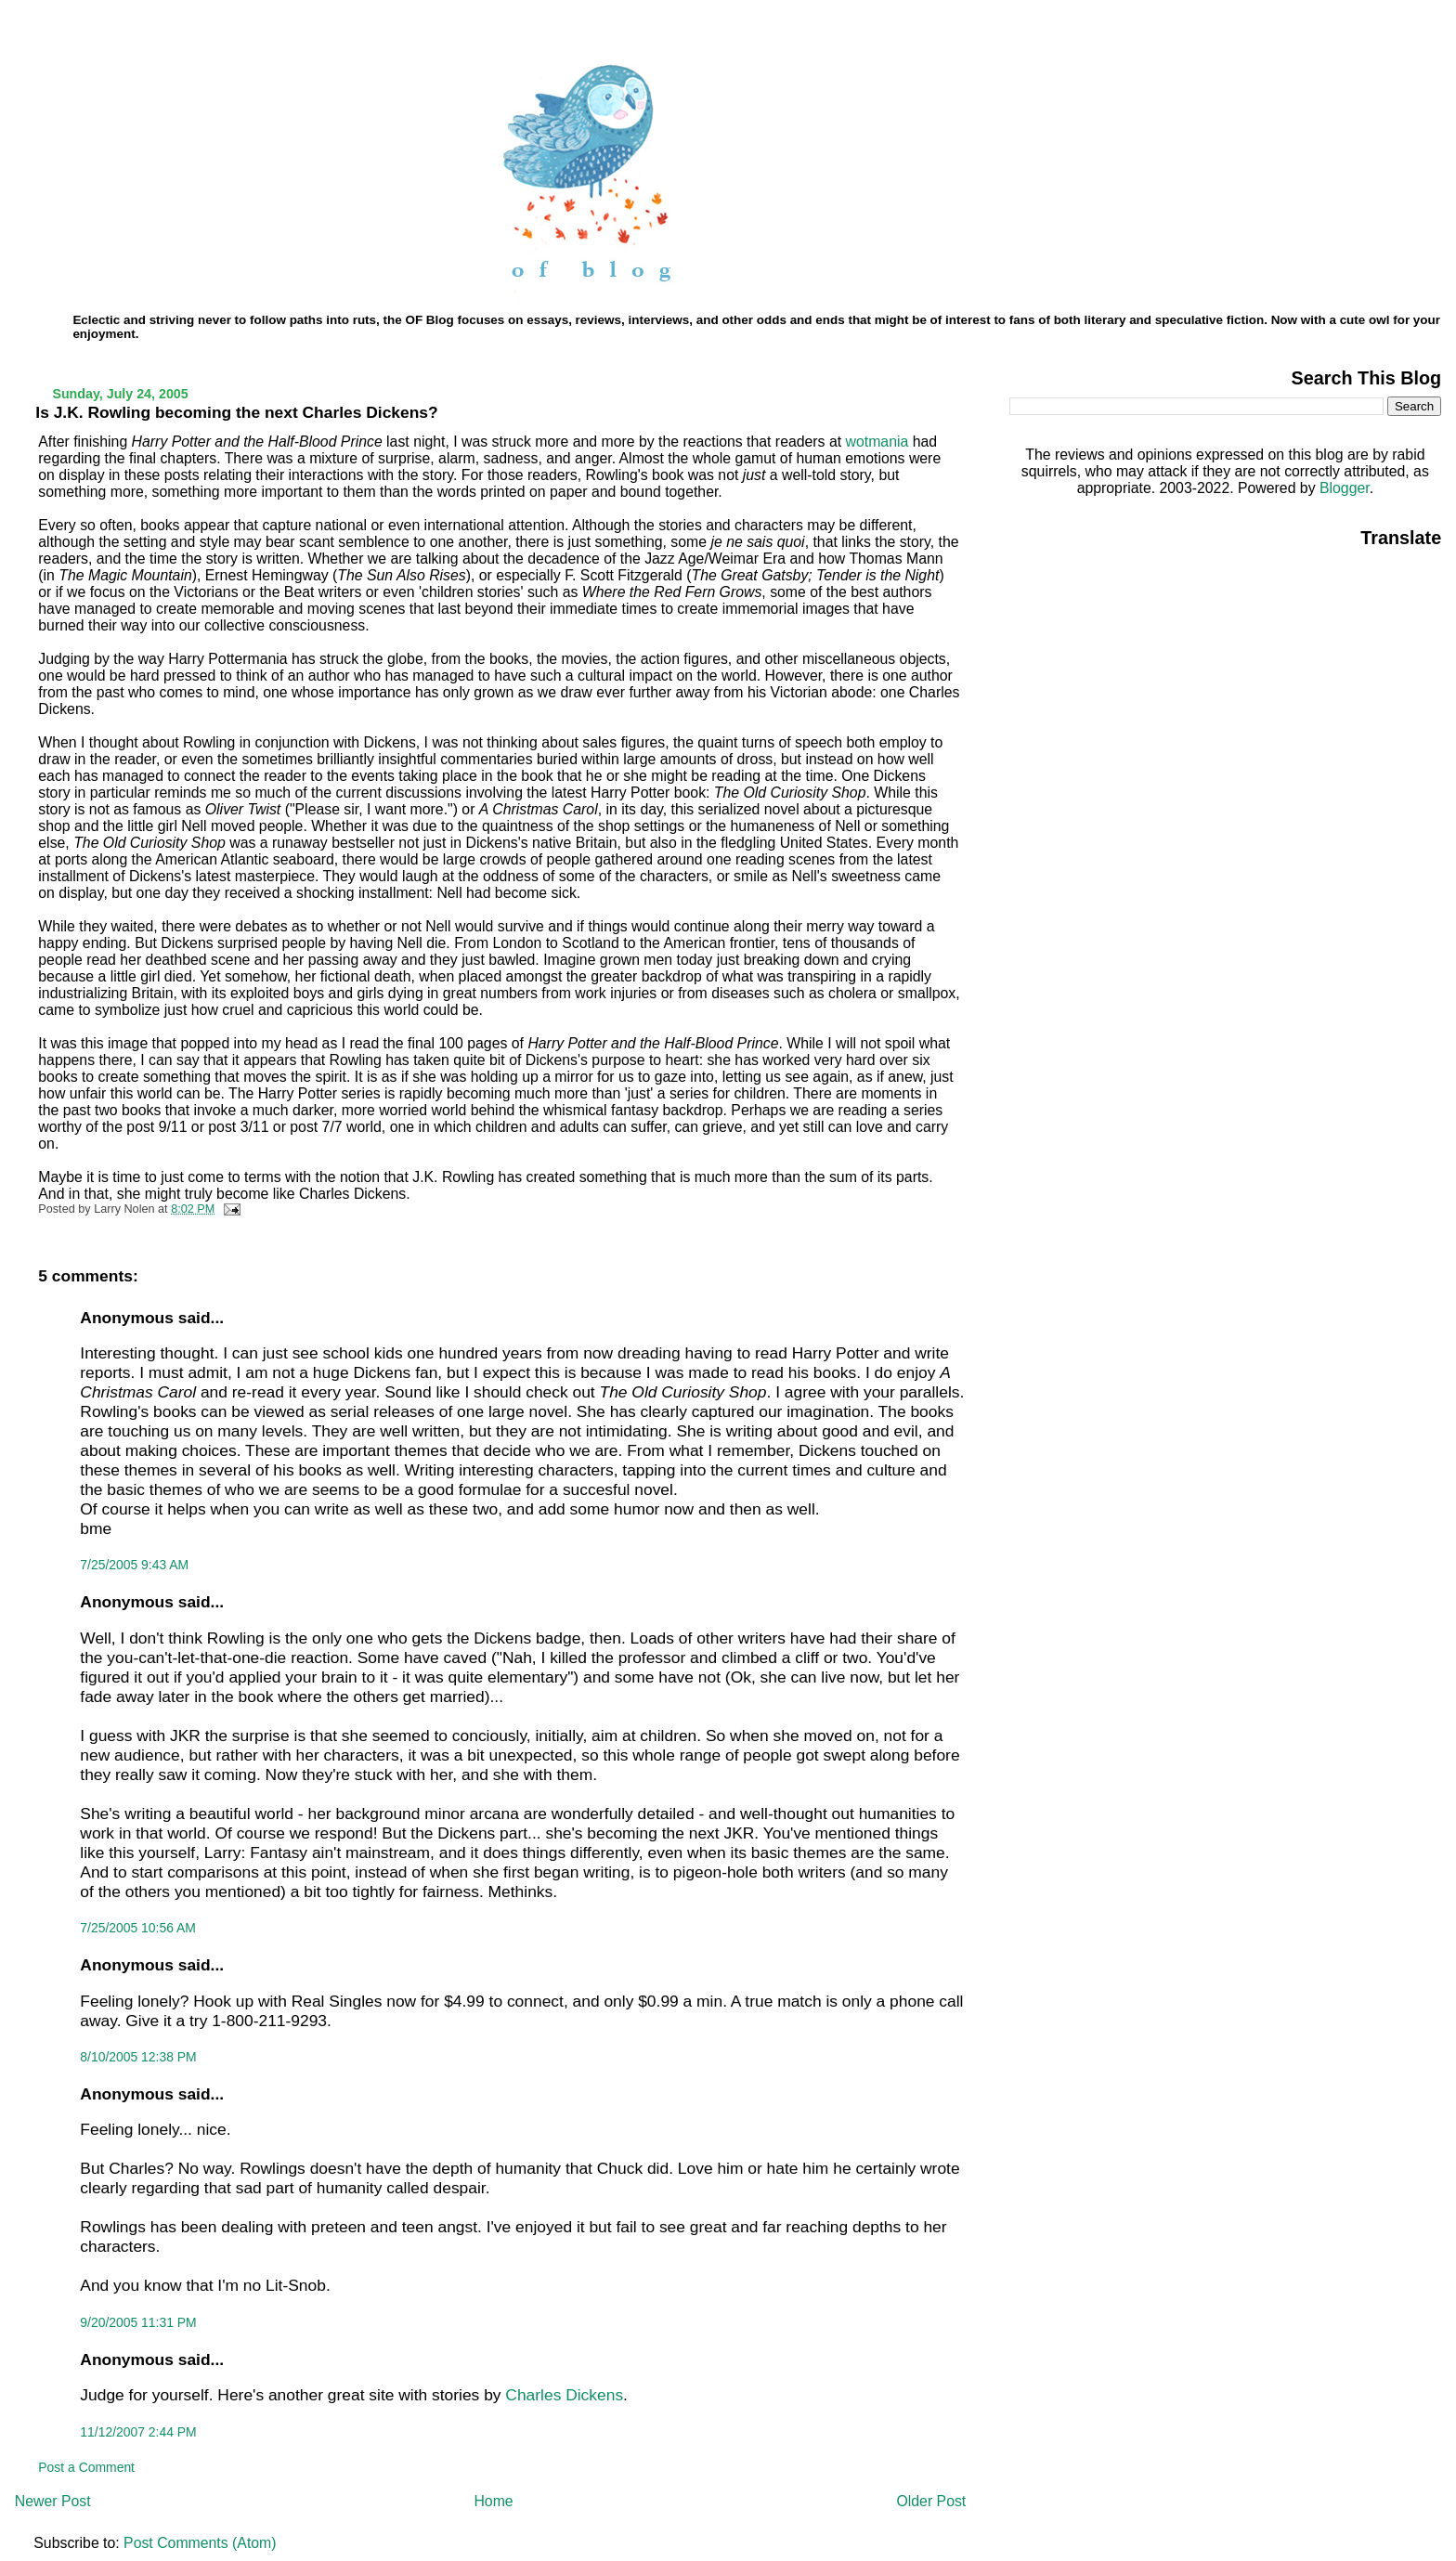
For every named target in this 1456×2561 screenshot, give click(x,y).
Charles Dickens (564, 2395)
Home (493, 2501)
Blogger (1345, 488)
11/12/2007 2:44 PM (138, 2431)
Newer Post (53, 2501)
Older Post (931, 2501)
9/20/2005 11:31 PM (138, 2322)
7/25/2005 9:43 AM (134, 1564)
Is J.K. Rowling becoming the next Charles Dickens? (236, 412)
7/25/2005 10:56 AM (138, 1927)
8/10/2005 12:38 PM (138, 2056)
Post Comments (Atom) (200, 2543)
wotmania (879, 441)
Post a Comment (86, 2467)
